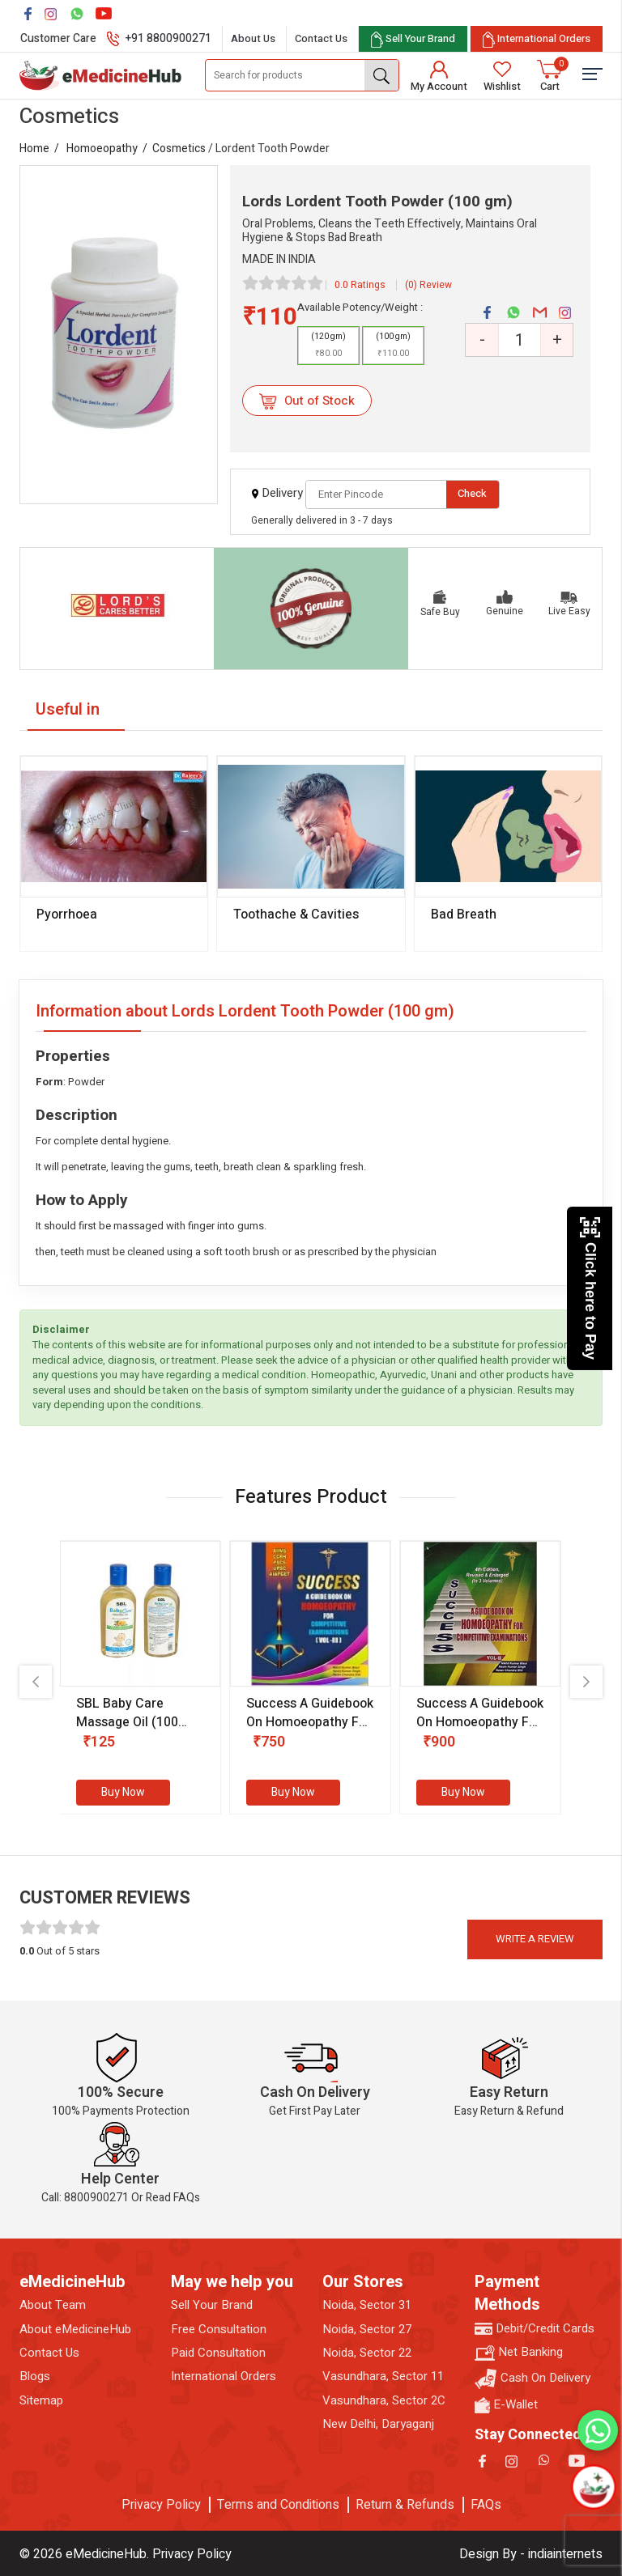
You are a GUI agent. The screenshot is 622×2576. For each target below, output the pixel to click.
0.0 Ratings (360, 285)
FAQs (486, 2504)
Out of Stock (306, 401)
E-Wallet (506, 2404)
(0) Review (428, 285)
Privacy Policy (161, 2504)
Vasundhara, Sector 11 (383, 2376)
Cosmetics (179, 148)
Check (472, 493)
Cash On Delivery (532, 2379)
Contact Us (321, 38)
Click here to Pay (590, 1287)
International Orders (223, 2376)
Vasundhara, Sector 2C (383, 2400)
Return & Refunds (405, 2504)
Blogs (34, 2376)
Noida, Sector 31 (366, 2305)
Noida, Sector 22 (366, 2353)
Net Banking (519, 2352)
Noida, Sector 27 (366, 2329)
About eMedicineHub (75, 2329)
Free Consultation (218, 2329)
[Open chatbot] (593, 2486)
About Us (253, 38)
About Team (52, 2305)
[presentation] (35, 1682)
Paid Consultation (218, 2353)
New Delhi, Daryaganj (378, 2424)
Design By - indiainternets (531, 2554)
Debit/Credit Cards (534, 2328)
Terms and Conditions (278, 2504)
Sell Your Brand (212, 2305)
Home (34, 148)
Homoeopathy (102, 148)
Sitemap (41, 2400)
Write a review (535, 1938)
